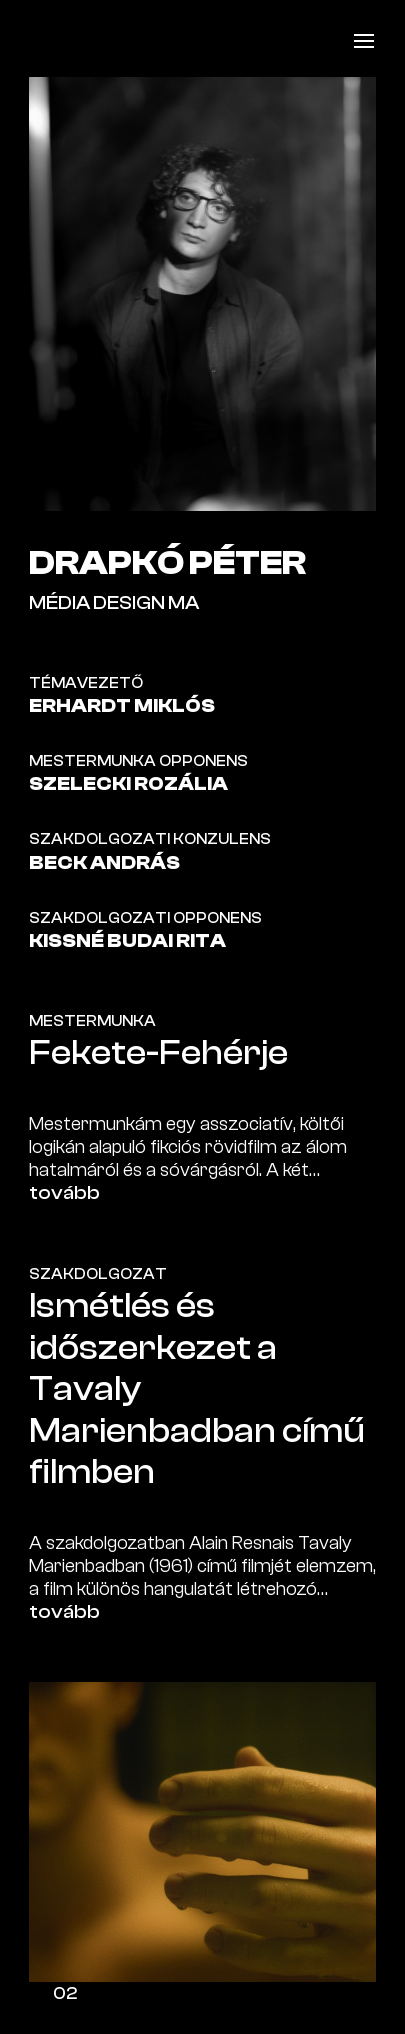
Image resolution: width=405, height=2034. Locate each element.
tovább (64, 1193)
